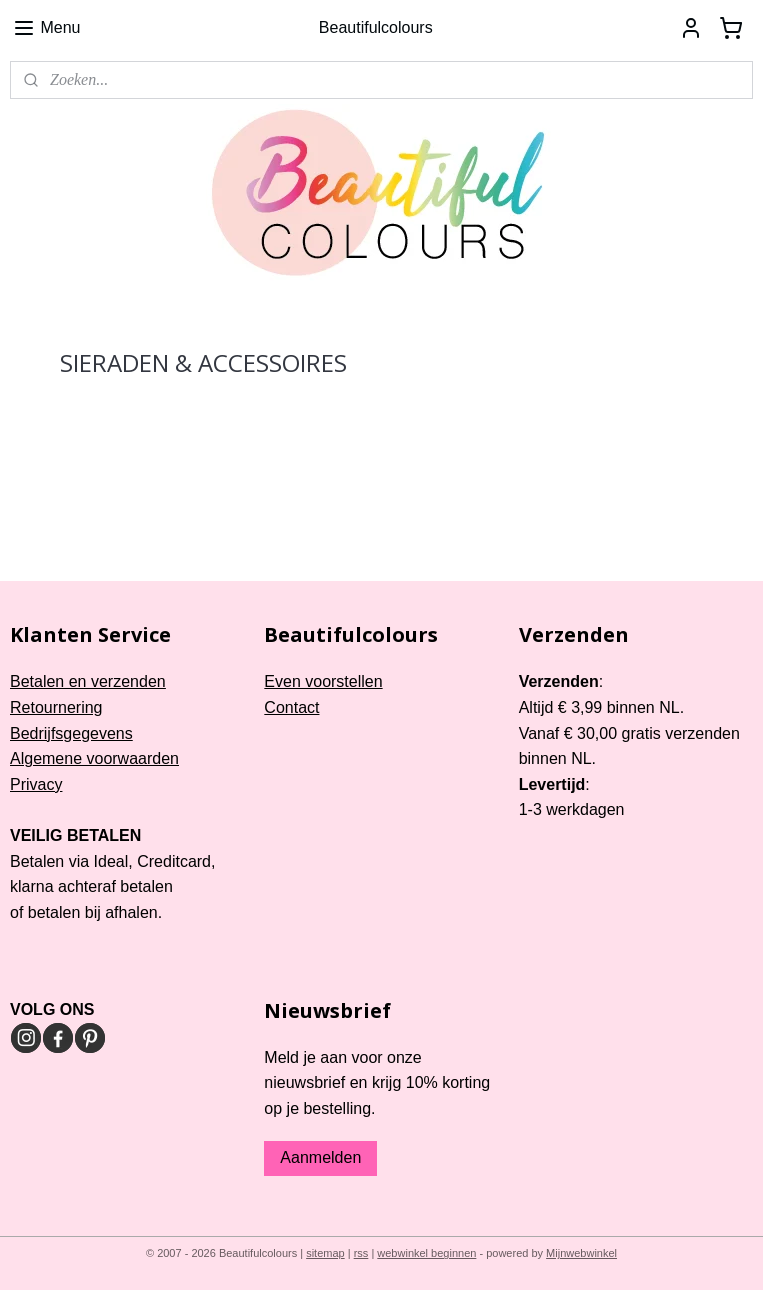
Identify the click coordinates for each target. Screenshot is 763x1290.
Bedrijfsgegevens (71, 733)
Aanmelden (320, 1157)
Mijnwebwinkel (581, 1253)
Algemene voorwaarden (94, 758)
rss (361, 1253)
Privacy (36, 784)
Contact (291, 707)
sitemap (325, 1253)
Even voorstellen (323, 681)
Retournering (56, 707)
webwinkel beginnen (426, 1253)
